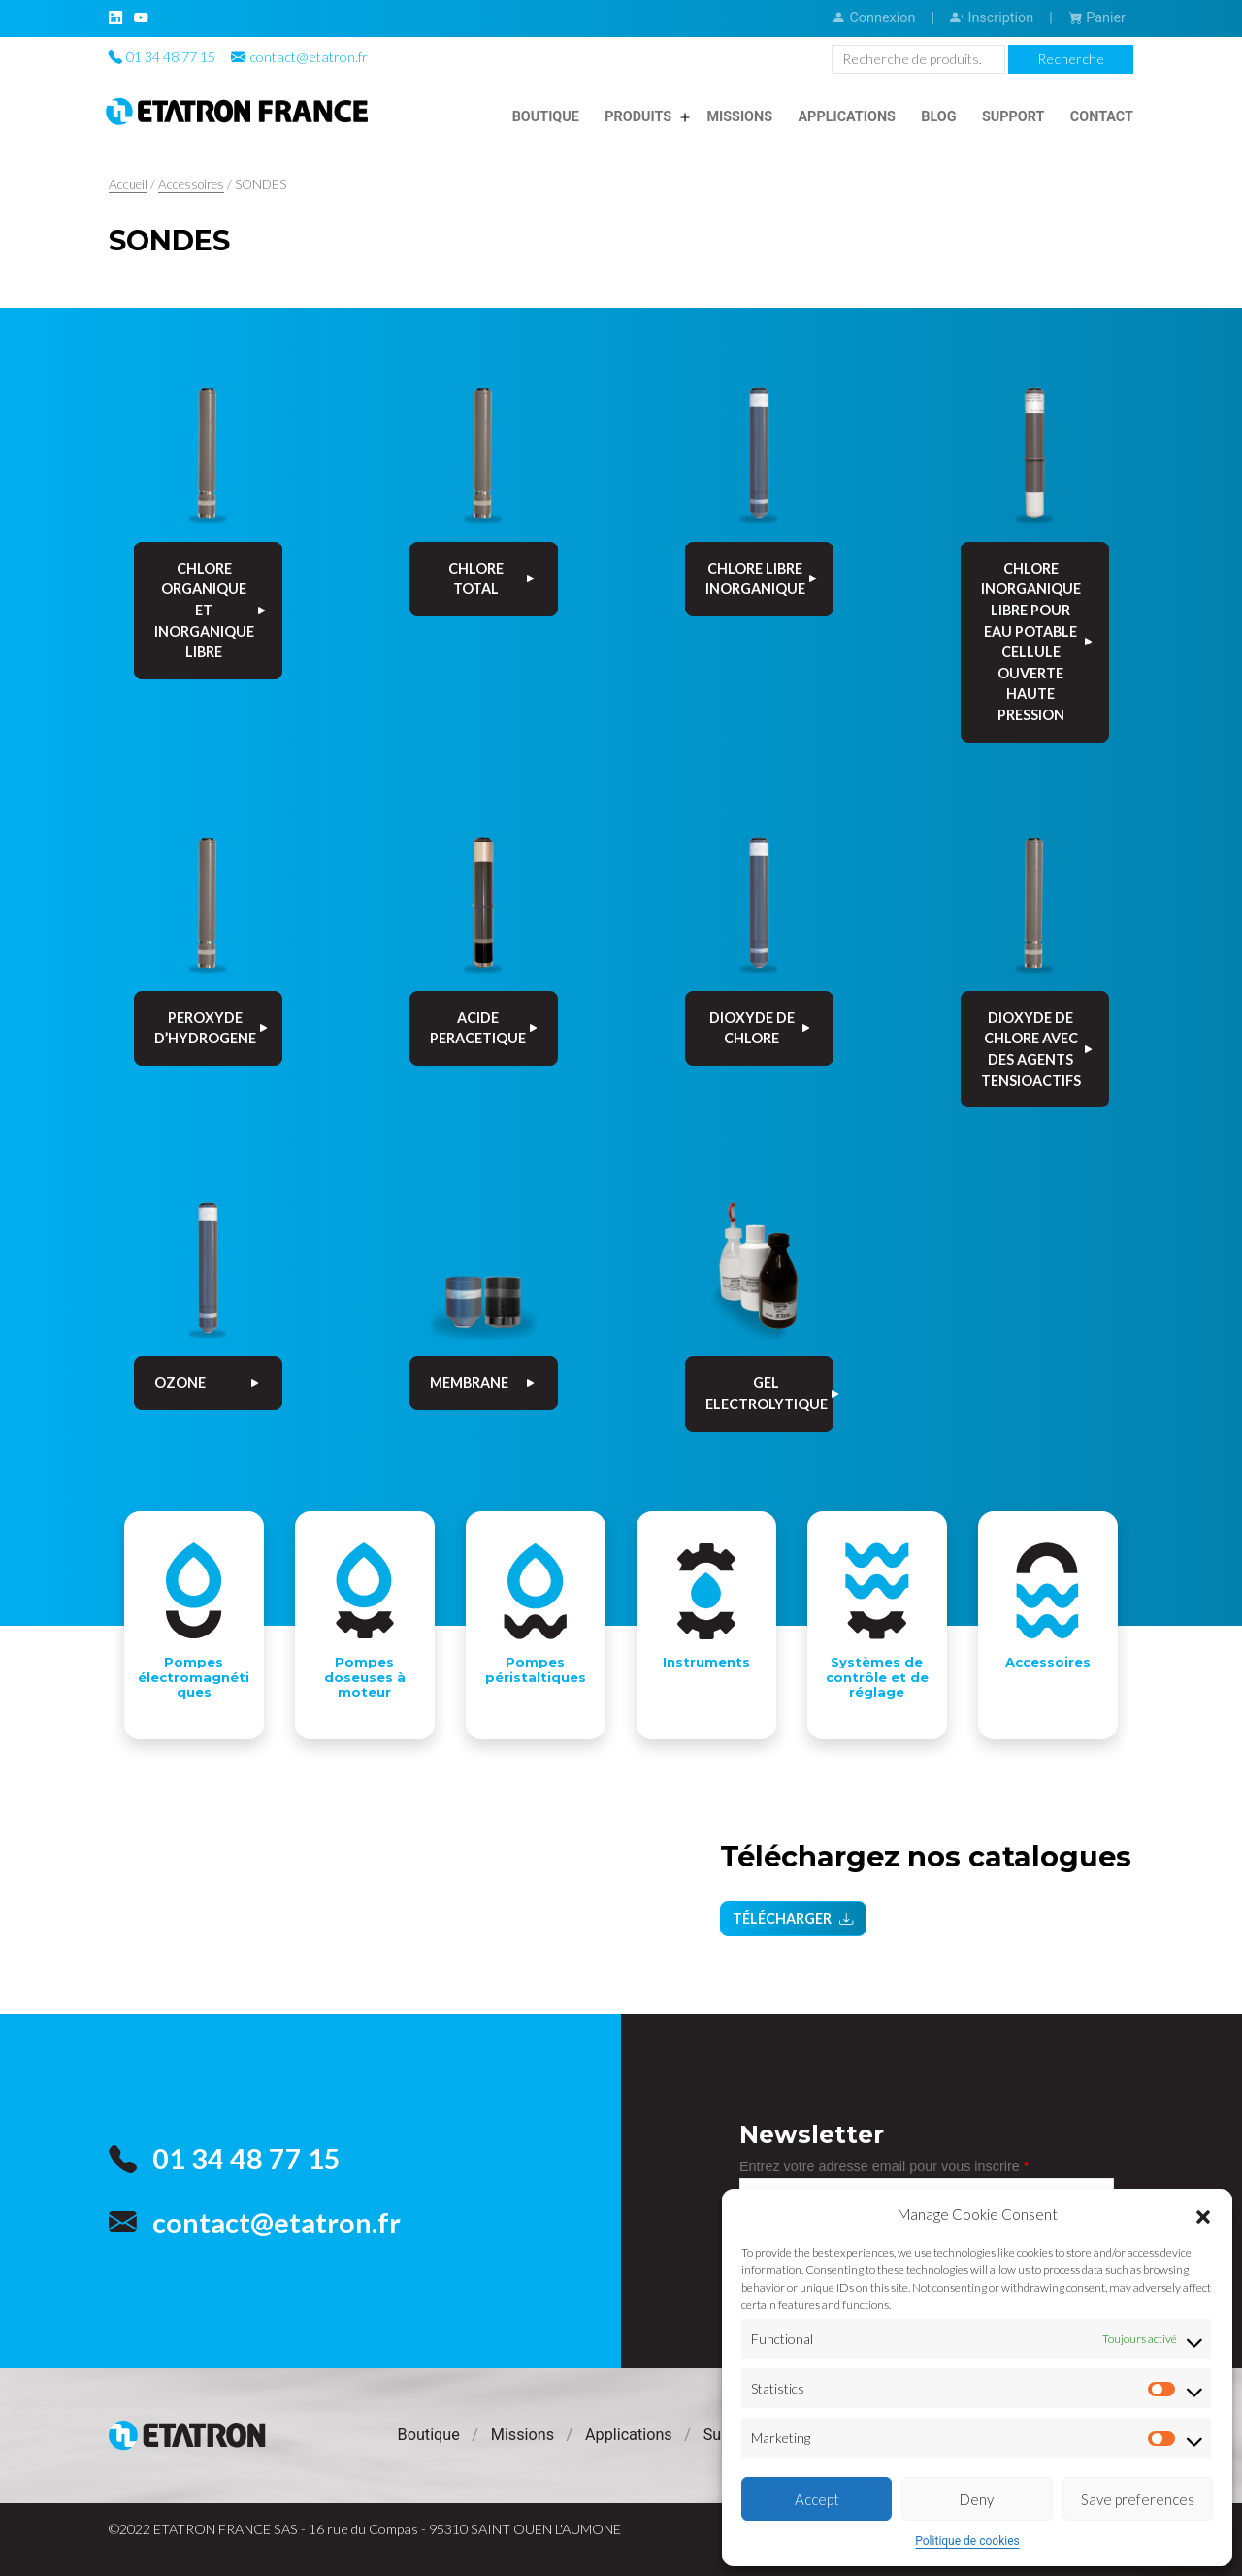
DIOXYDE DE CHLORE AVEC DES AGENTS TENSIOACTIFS (1038, 1049)
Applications (847, 117)
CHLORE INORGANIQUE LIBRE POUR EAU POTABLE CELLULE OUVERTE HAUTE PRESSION (1038, 641)
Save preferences (1137, 2499)
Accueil (128, 184)
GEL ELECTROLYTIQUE (769, 1393)
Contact (1101, 117)
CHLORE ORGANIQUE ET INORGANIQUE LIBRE (211, 610)
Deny (977, 2499)
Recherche (1070, 58)
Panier (1097, 18)
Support (1013, 117)
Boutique (545, 117)
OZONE (208, 1383)
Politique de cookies (967, 2541)
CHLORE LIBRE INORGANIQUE (762, 579)
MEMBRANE (484, 1383)
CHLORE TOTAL (493, 579)
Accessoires (191, 184)
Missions (739, 117)
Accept (817, 2499)
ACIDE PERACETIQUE (485, 1028)
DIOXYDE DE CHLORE (761, 1028)
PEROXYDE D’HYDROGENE (212, 1028)
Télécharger (793, 1921)
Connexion (873, 18)
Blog (938, 117)
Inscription (991, 18)
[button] (1203, 2214)
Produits (638, 117)
